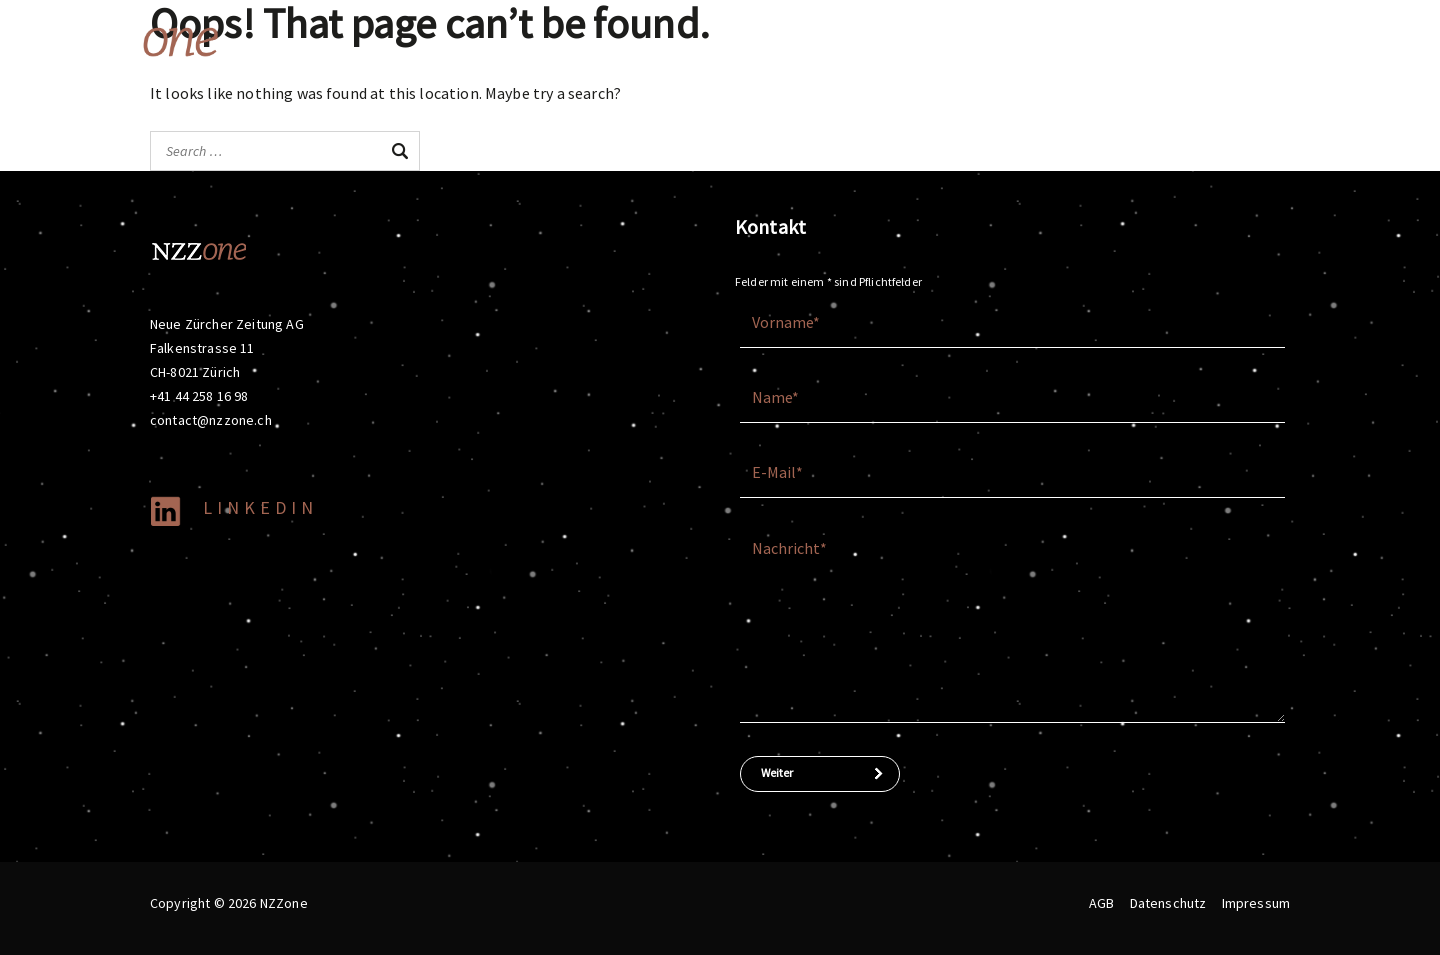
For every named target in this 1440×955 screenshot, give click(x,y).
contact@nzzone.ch (211, 420)
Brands (953, 40)
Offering (858, 40)
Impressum (1256, 903)
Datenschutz (1168, 903)
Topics (1050, 40)
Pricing (1346, 40)
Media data (1257, 40)
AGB (1101, 903)
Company (1152, 40)
